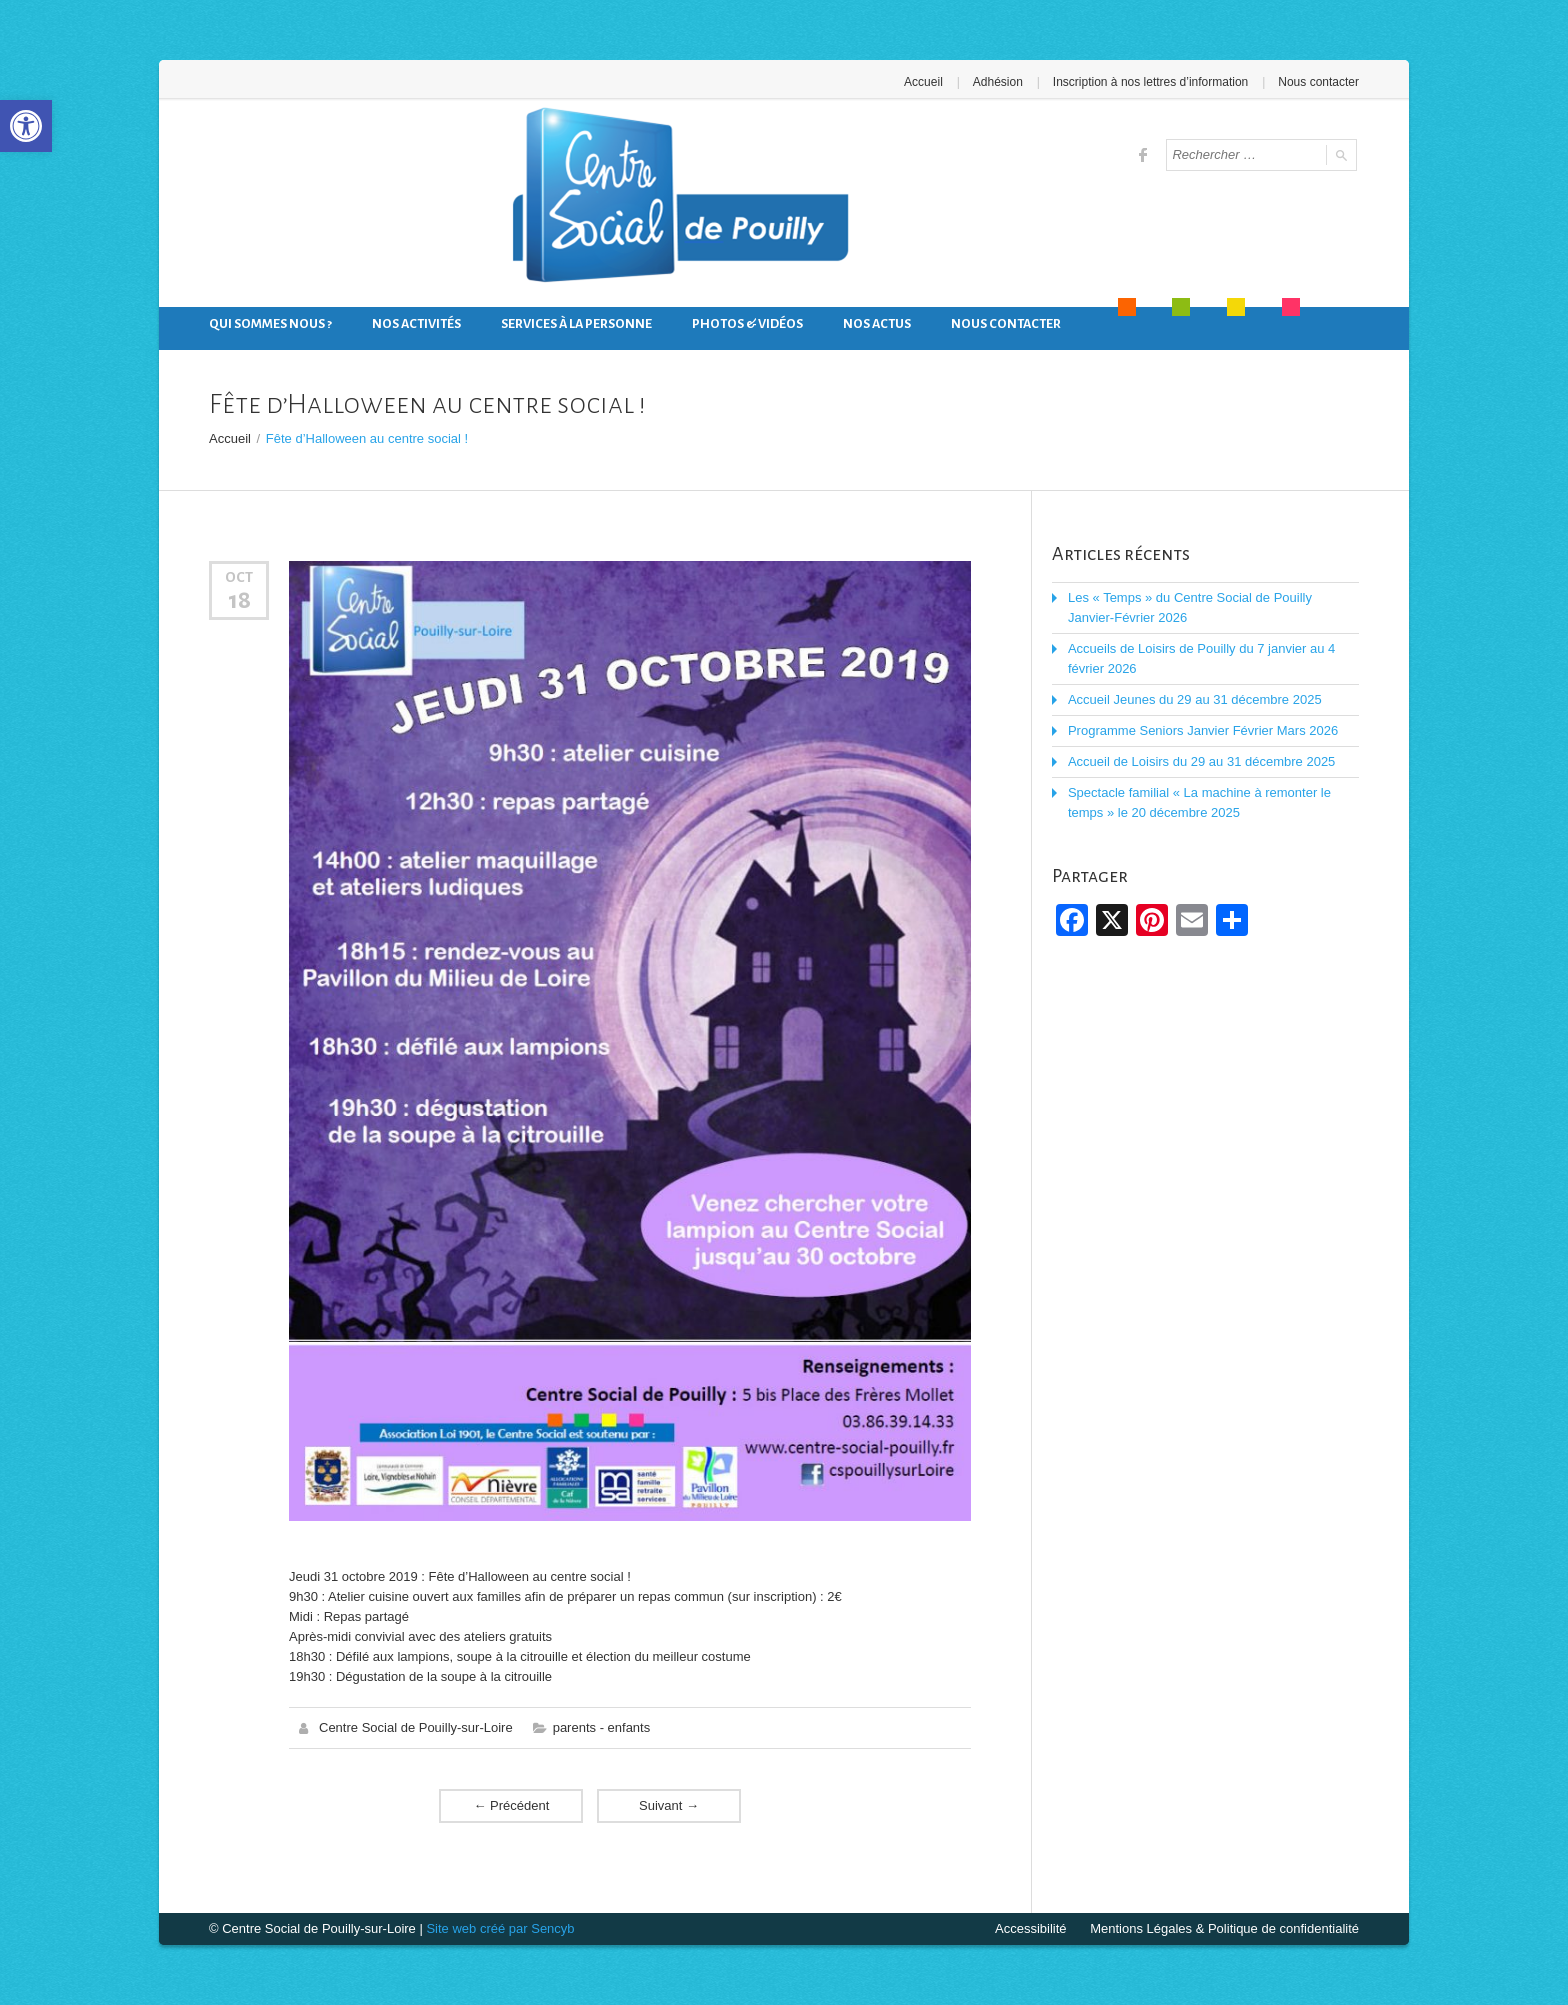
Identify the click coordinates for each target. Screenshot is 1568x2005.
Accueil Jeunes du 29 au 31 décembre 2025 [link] (1195, 699)
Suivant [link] (669, 1805)
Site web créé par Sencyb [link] (500, 1928)
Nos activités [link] (416, 324)
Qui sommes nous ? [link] (270, 324)
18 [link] (239, 600)
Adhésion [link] (998, 82)
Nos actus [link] (877, 324)
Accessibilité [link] (1031, 1928)
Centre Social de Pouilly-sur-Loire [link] (416, 1727)
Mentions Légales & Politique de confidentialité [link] (1224, 1928)
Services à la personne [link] (576, 324)
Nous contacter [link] (1318, 82)
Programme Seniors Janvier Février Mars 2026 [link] (1203, 730)
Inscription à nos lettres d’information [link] (1150, 82)
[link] (26, 126)
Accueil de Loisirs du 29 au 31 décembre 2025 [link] (1201, 761)
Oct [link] (239, 577)
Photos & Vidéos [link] (747, 324)
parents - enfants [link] (602, 1727)
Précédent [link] (511, 1805)
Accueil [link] (923, 82)
